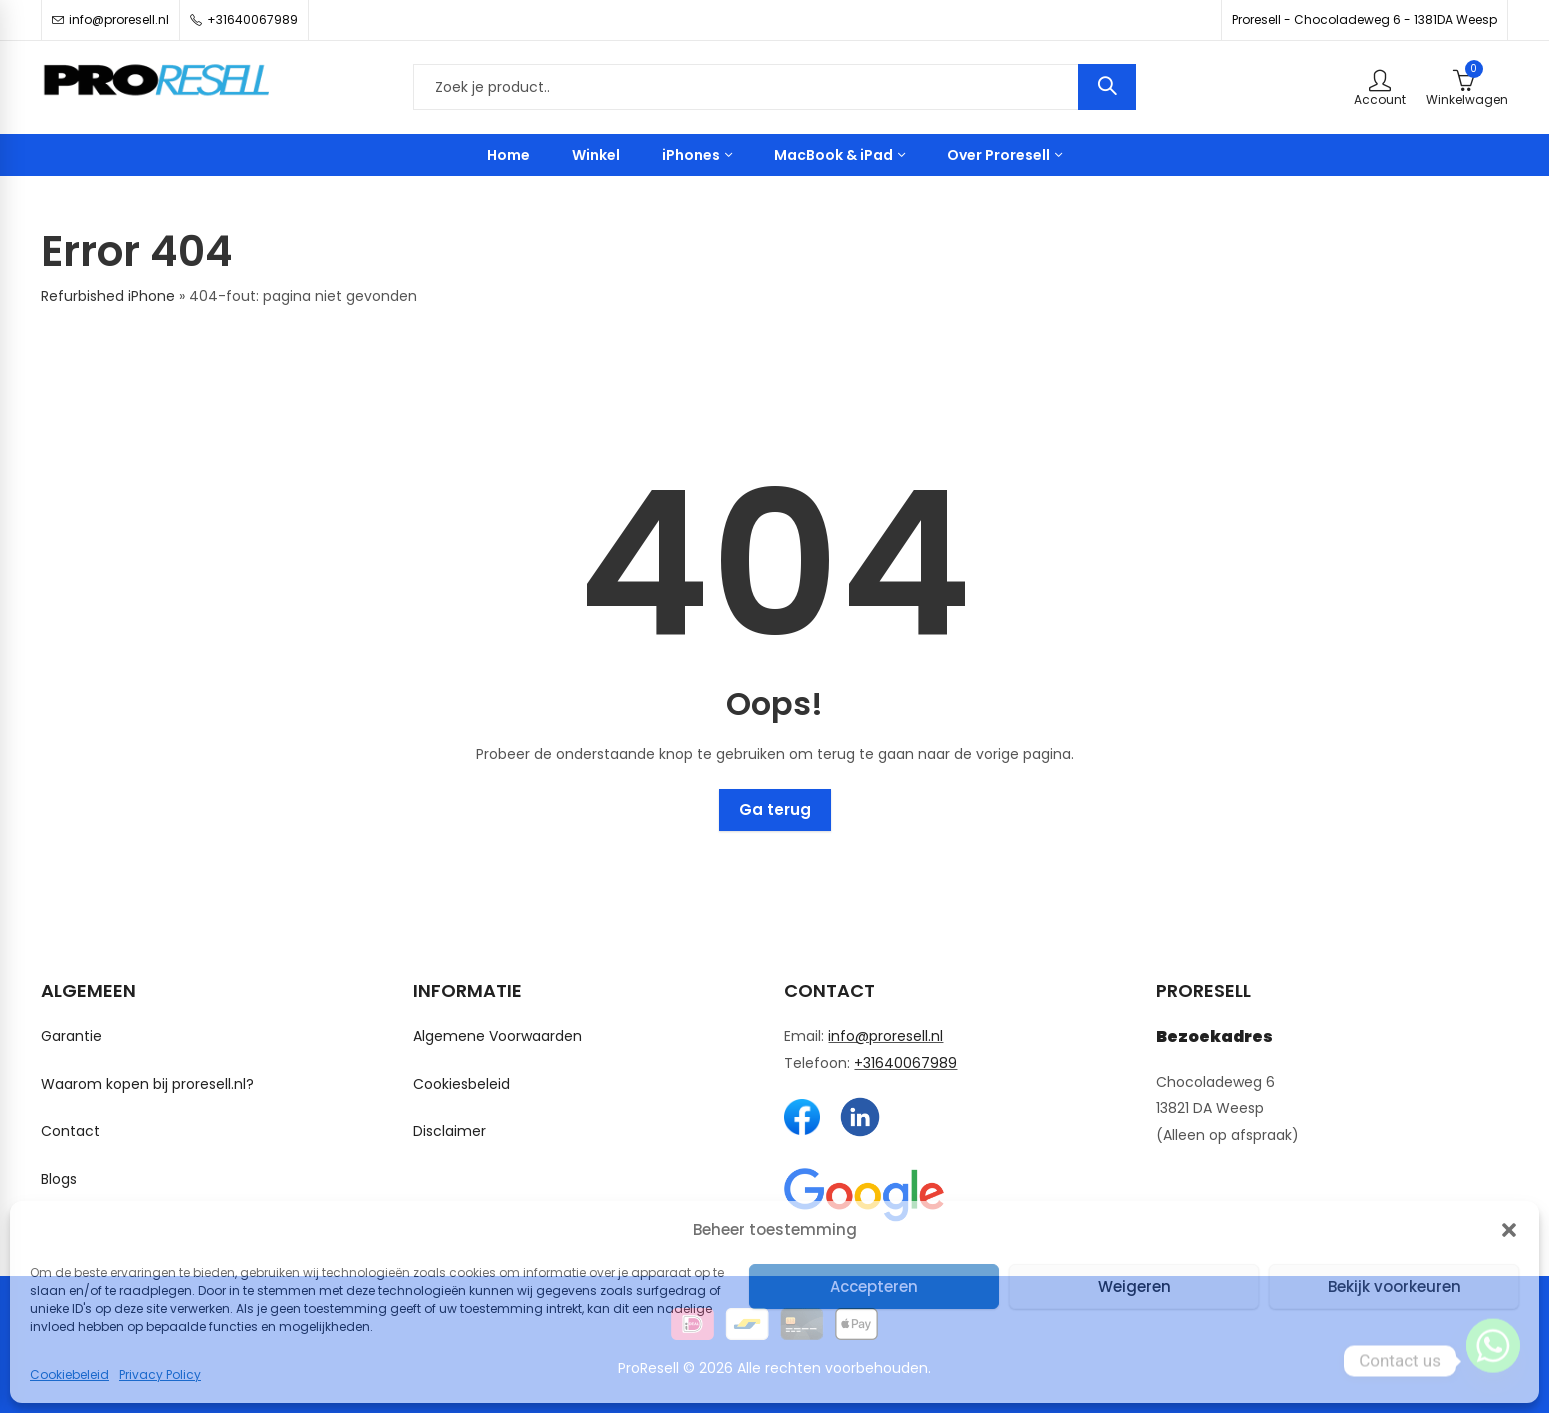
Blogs (59, 1179)
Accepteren (874, 1286)
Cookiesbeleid (461, 1084)
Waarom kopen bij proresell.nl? (147, 1084)
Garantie (71, 1036)
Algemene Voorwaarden (497, 1036)
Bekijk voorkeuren (1394, 1286)
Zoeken (1107, 87)
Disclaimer (449, 1131)
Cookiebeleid (69, 1374)
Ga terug (775, 809)
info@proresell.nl (885, 1036)
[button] (1509, 1230)
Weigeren (1134, 1286)
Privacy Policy (160, 1374)
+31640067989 (905, 1063)
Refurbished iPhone (108, 296)
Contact (70, 1131)
